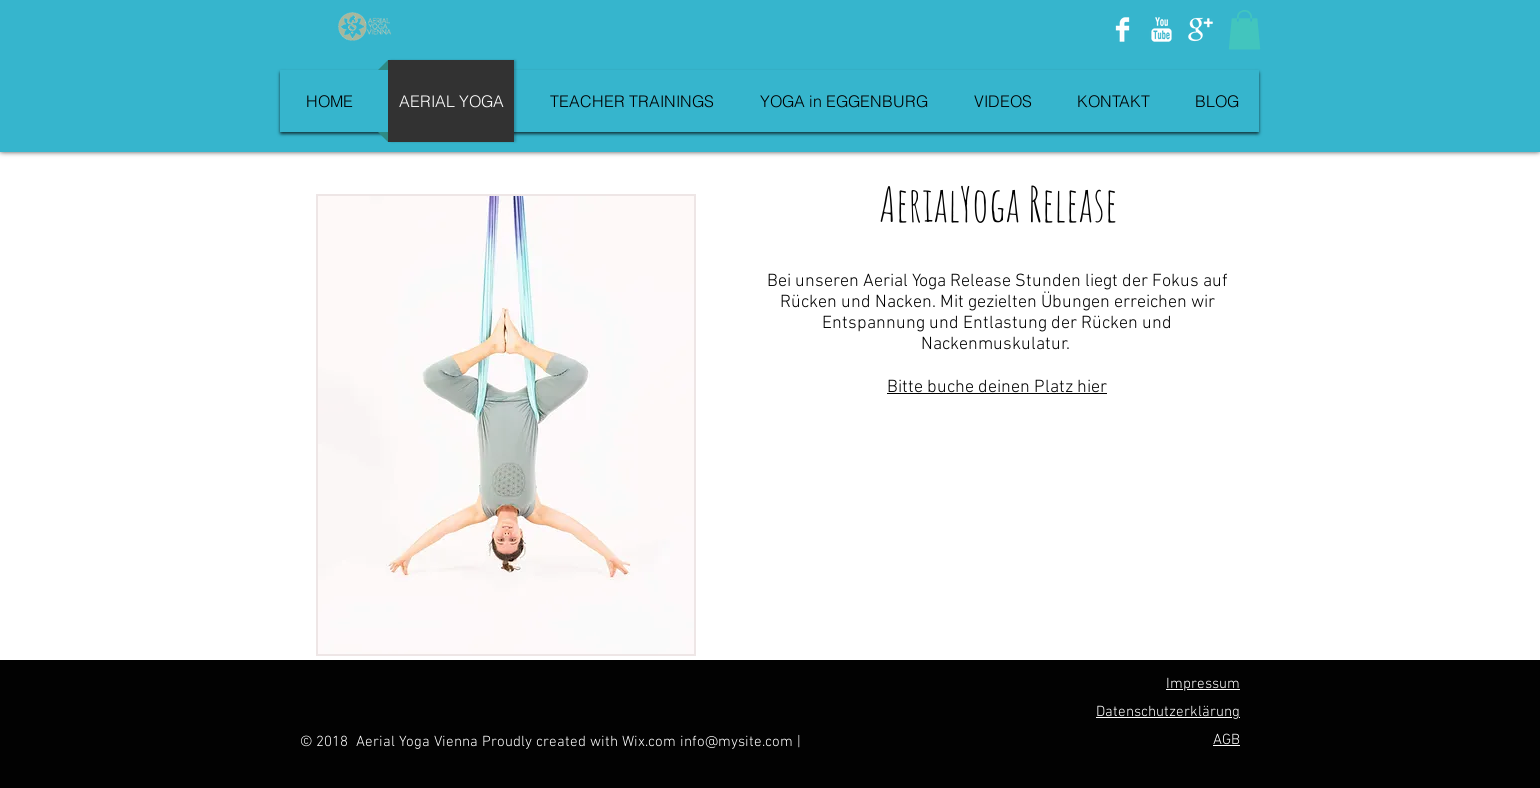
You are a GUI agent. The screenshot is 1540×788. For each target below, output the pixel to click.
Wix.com (651, 742)
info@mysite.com (736, 742)
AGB (1226, 740)
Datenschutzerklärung (1168, 712)
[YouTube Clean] (1161, 29)
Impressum (1203, 684)
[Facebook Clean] (1122, 29)
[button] (1244, 29)
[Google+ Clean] (1200, 29)
